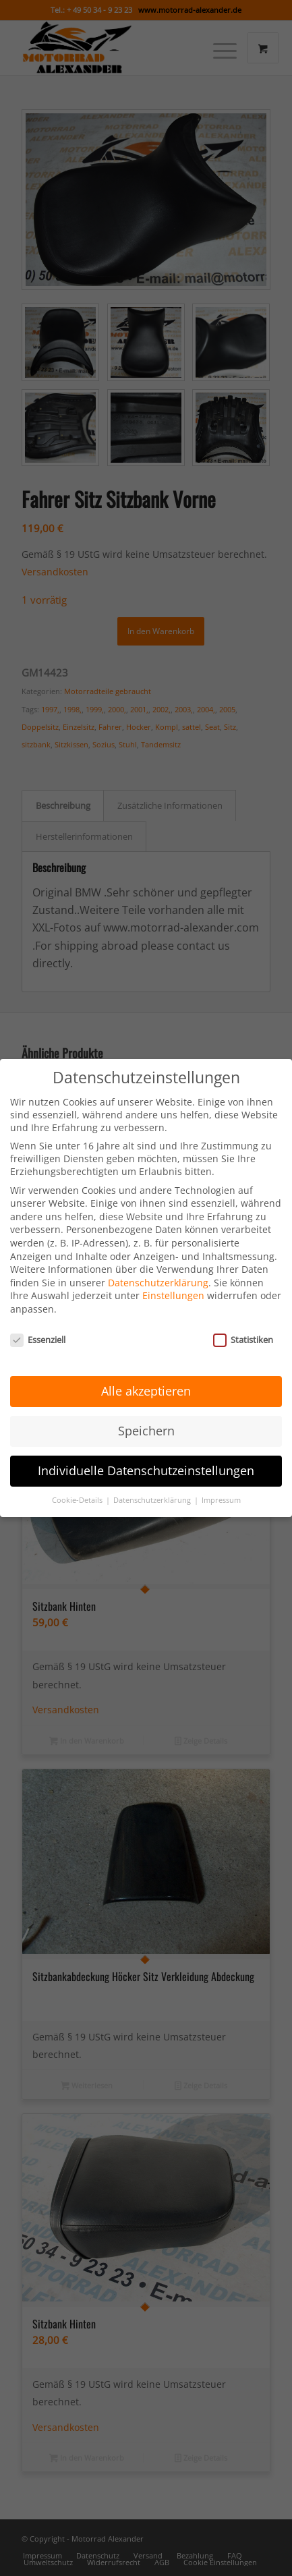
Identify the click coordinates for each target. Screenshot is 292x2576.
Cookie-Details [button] (78, 1479)
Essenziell (37, 1319)
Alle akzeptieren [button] (146, 1370)
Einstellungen (173, 1274)
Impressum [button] (221, 1479)
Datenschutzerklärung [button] (153, 1479)
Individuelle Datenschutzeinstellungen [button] (146, 1449)
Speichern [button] (146, 1410)
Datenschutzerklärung (158, 1261)
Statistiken (243, 1319)
